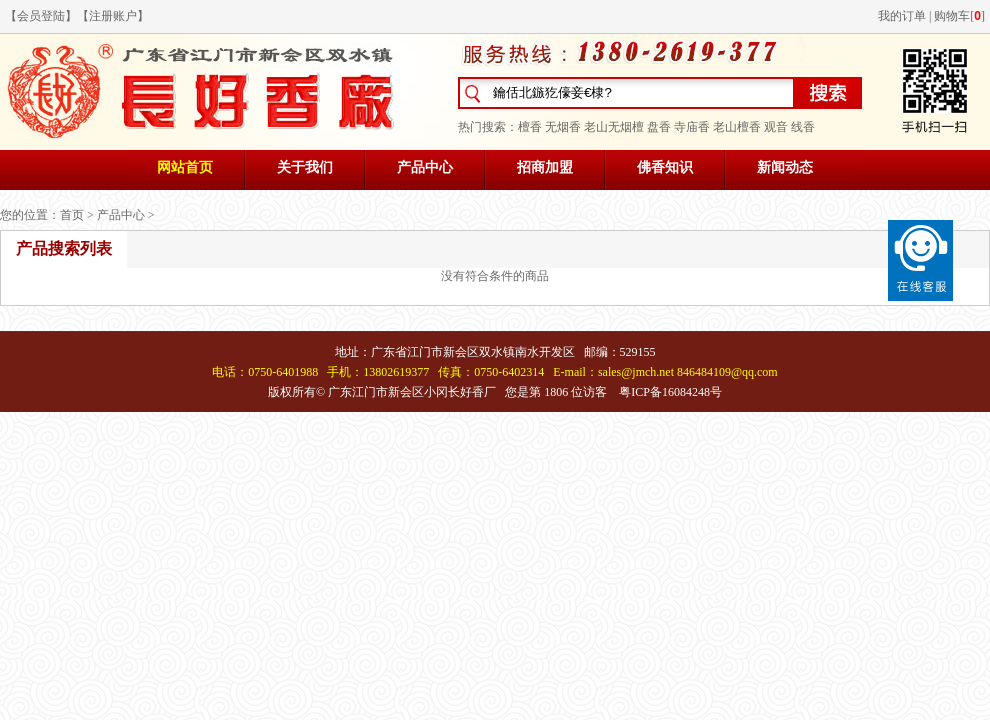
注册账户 (113, 16)
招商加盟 (545, 167)
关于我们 (305, 167)
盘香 (659, 127)
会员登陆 (41, 16)
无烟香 (563, 127)
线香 (803, 127)
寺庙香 (692, 127)
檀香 (530, 127)
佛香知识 (665, 167)
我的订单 (902, 16)
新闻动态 (785, 167)
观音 (776, 127)
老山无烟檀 (614, 127)
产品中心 (425, 167)
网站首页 (185, 167)
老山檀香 (737, 127)
